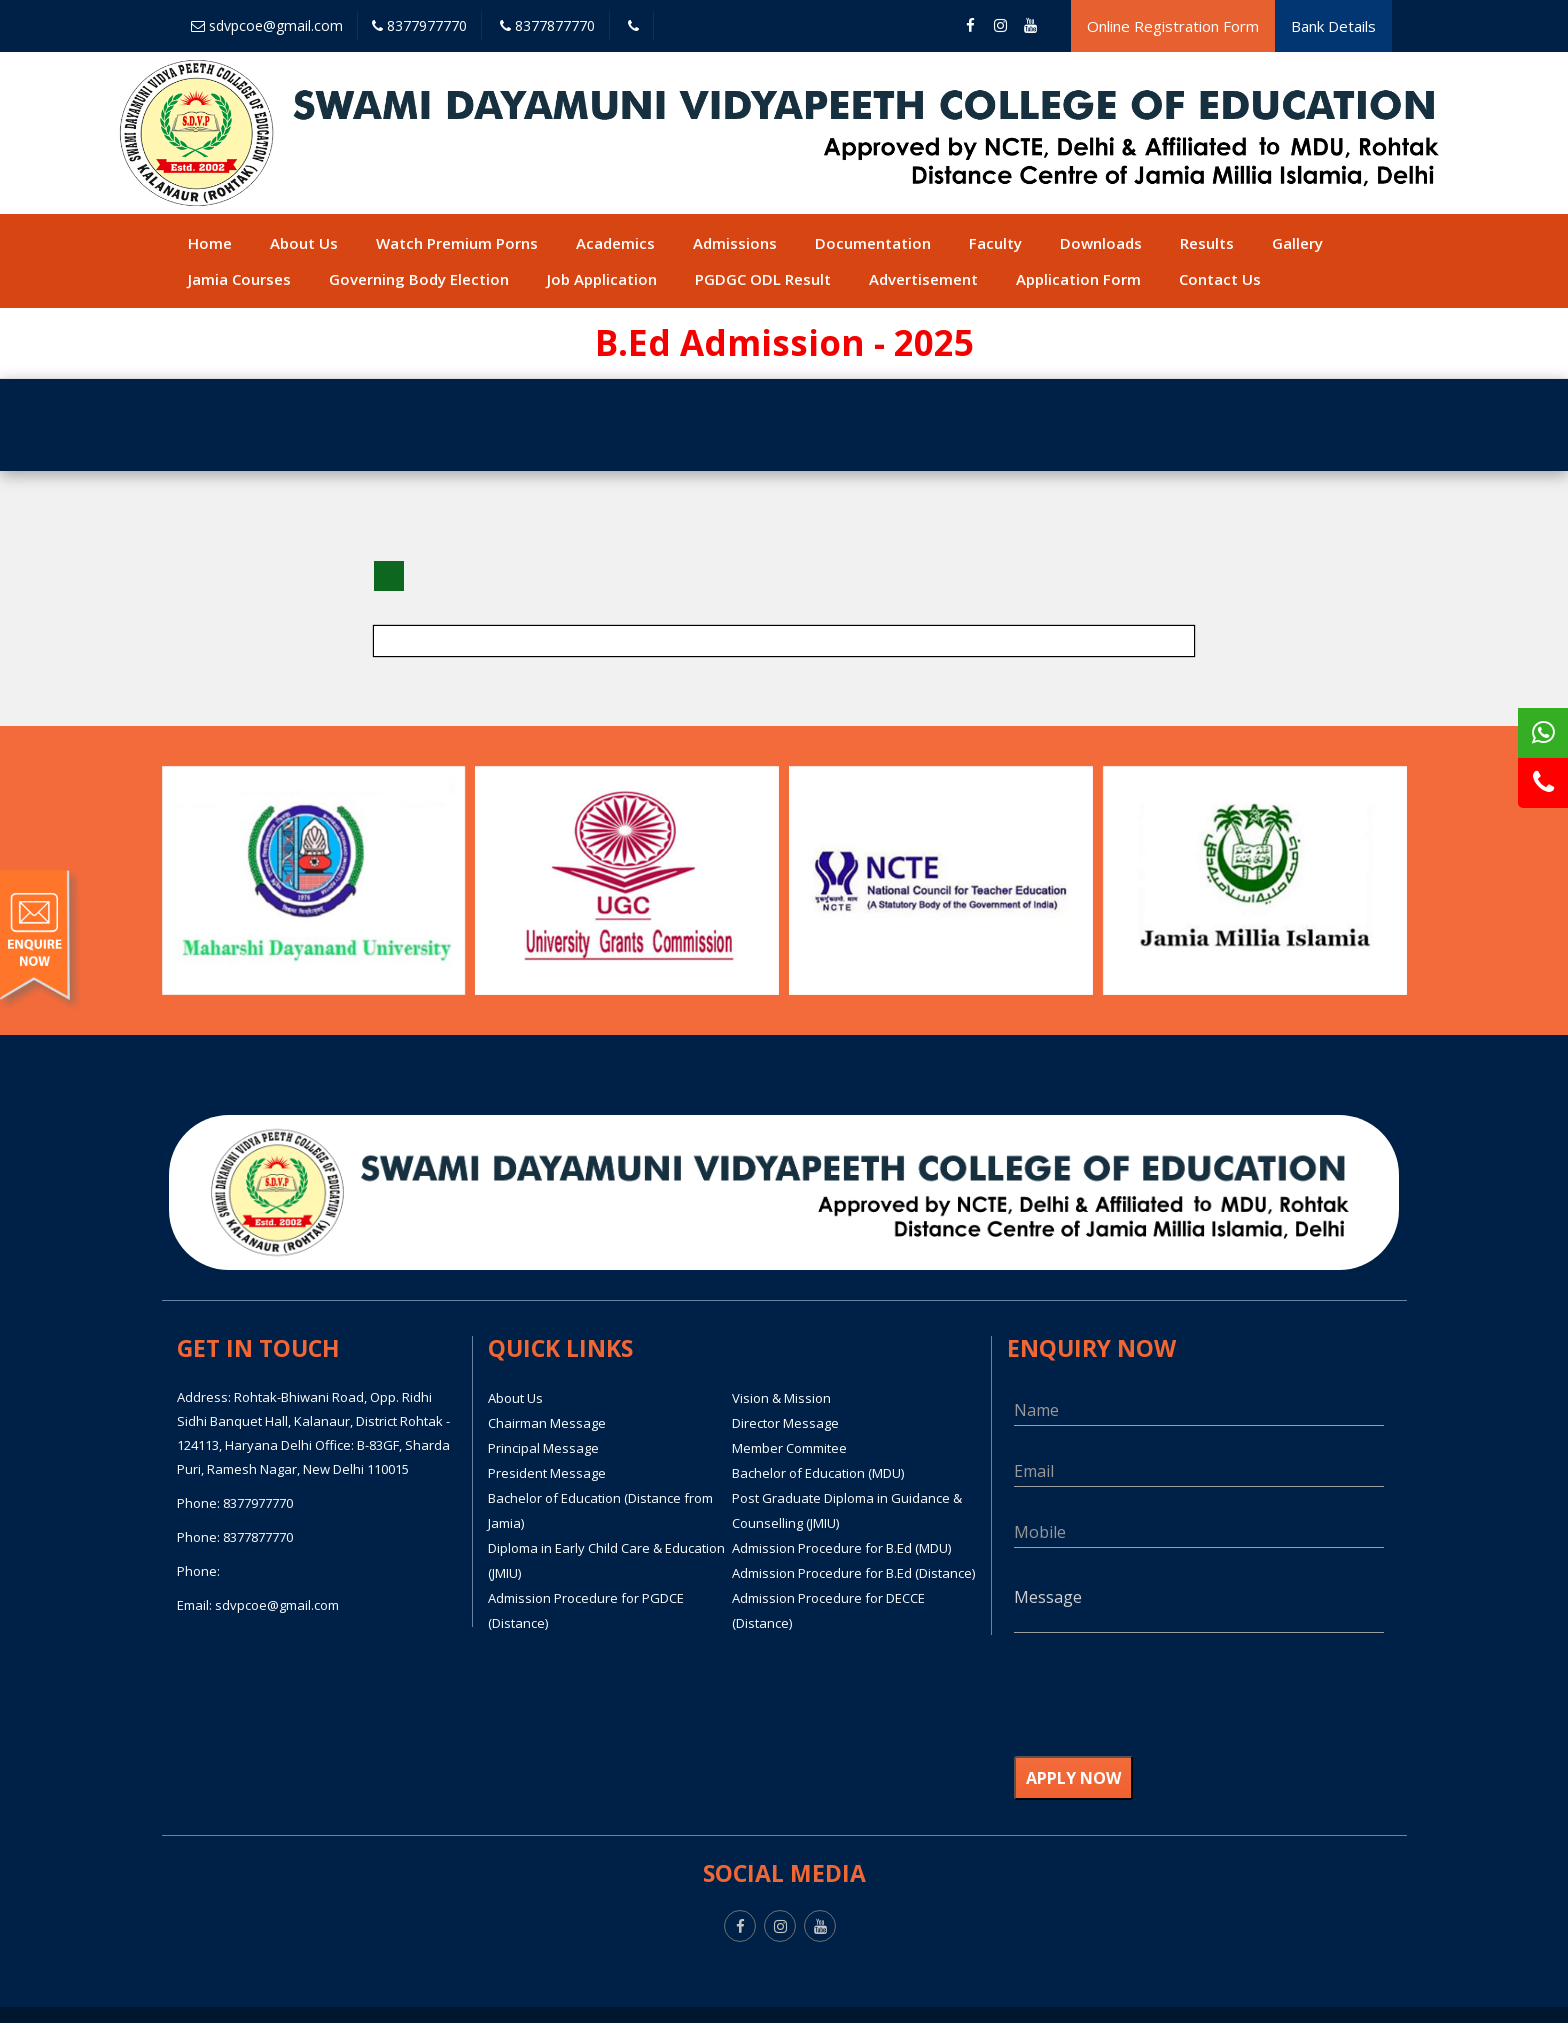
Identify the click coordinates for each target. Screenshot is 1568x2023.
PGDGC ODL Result (763, 279)
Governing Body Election (419, 279)
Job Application (602, 279)
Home (210, 243)
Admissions (735, 243)
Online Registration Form (1173, 26)
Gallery (1297, 243)
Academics (615, 243)
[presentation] (1166, 1707)
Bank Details (1333, 26)
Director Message (785, 1423)
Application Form (1078, 279)
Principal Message (543, 1448)
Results (1207, 243)
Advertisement (923, 279)
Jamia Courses (239, 279)
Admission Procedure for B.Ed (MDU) (841, 1548)
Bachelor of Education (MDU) (818, 1473)
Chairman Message (547, 1423)
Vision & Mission (781, 1398)
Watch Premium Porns (457, 243)
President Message (547, 1473)
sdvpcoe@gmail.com (267, 25)
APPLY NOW (1073, 1778)
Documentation (873, 243)
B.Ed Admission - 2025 (784, 342)
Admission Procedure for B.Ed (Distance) (853, 1573)
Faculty (995, 243)
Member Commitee (789, 1448)
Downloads (1101, 243)
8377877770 (547, 25)
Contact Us (1220, 279)
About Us (304, 243)
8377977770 (419, 25)
